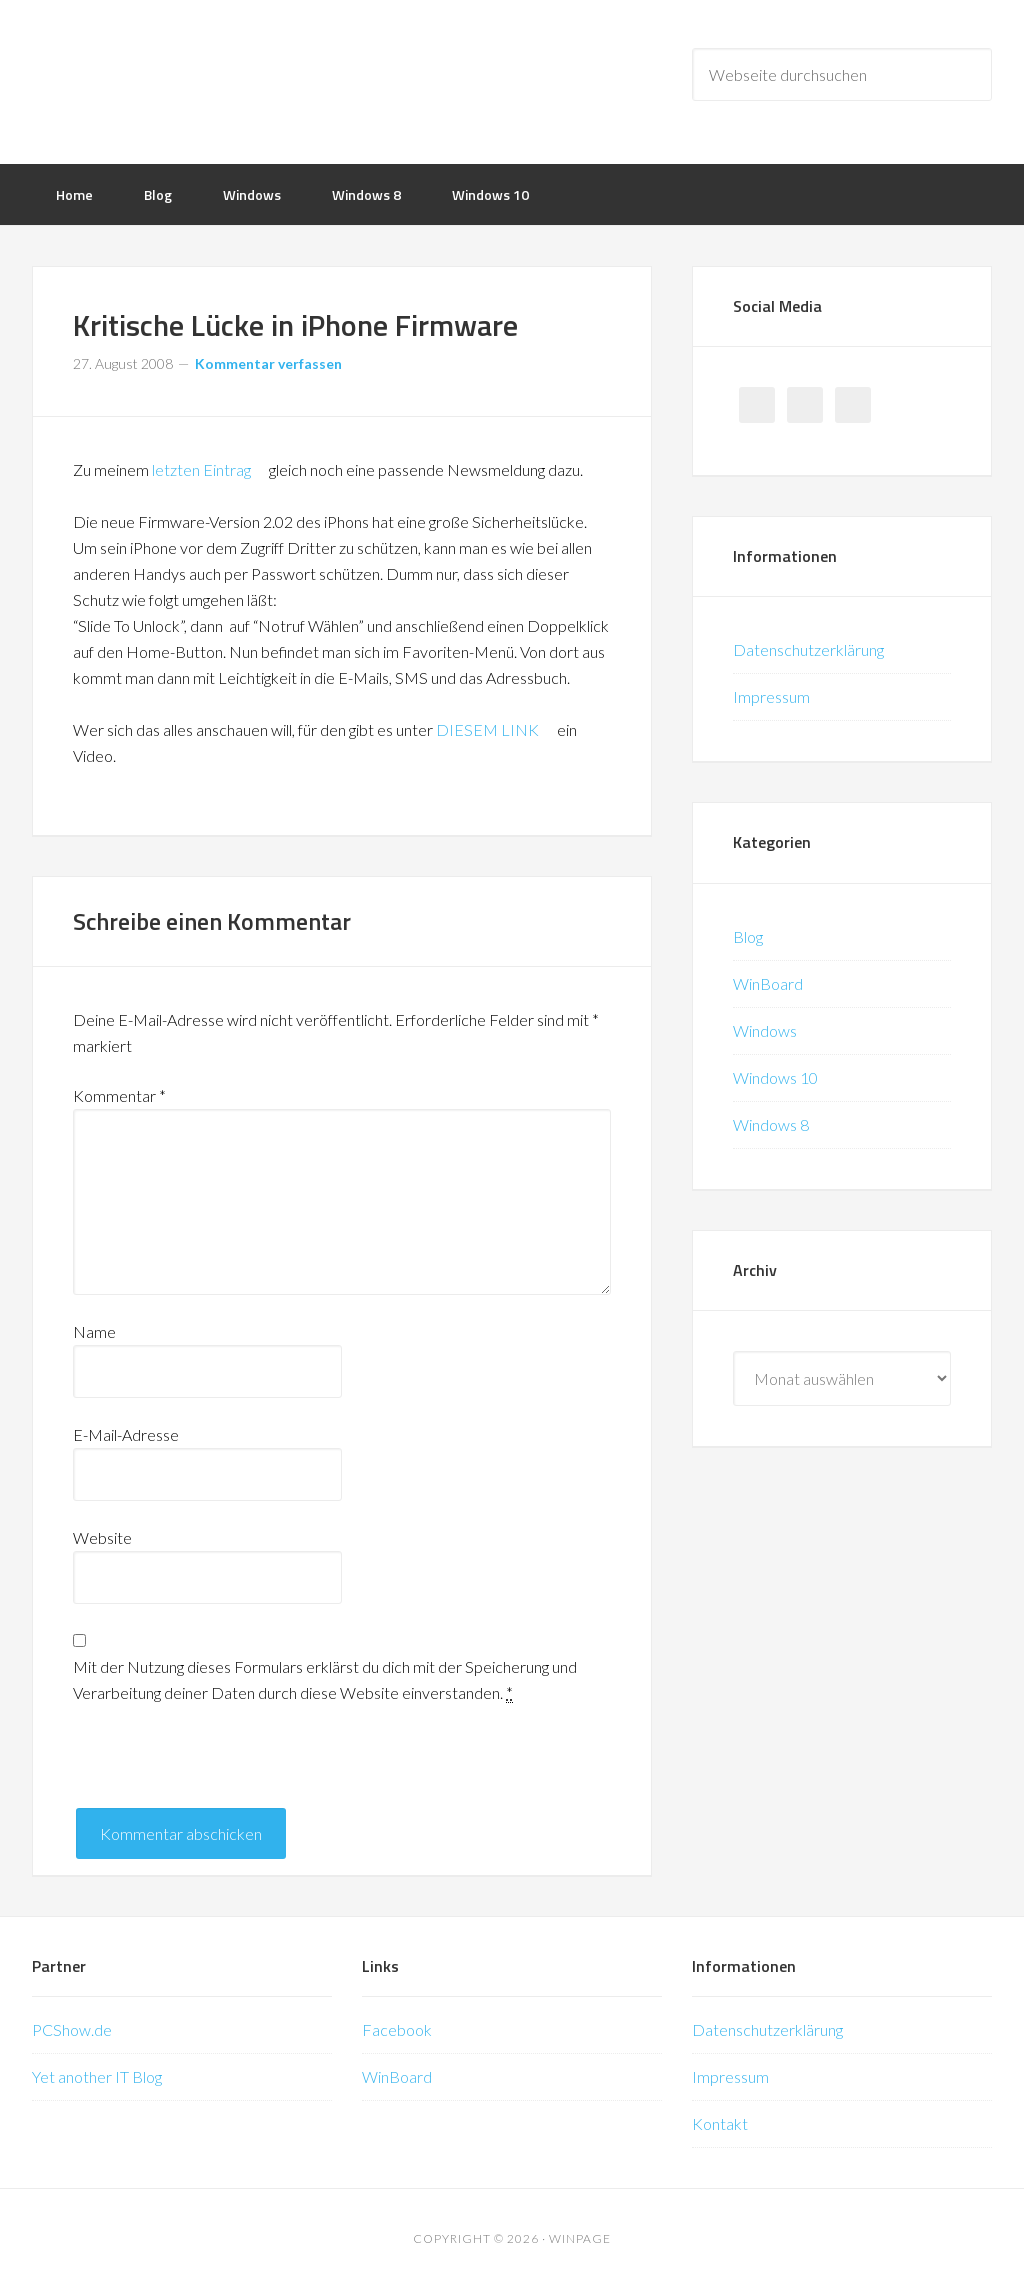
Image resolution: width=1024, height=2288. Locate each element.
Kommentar (119, 1095)
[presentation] (225, 1769)
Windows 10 (775, 1077)
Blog (748, 936)
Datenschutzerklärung (808, 649)
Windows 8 (771, 1124)
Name (94, 1331)
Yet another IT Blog (97, 2076)
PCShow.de (72, 2029)
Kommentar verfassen (268, 363)
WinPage (192, 80)
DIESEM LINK (495, 729)
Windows (765, 1030)
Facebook (397, 2029)
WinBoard (768, 983)
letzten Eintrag (209, 469)
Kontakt (720, 2123)
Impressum (771, 696)
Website (102, 1537)
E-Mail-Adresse (126, 1434)
